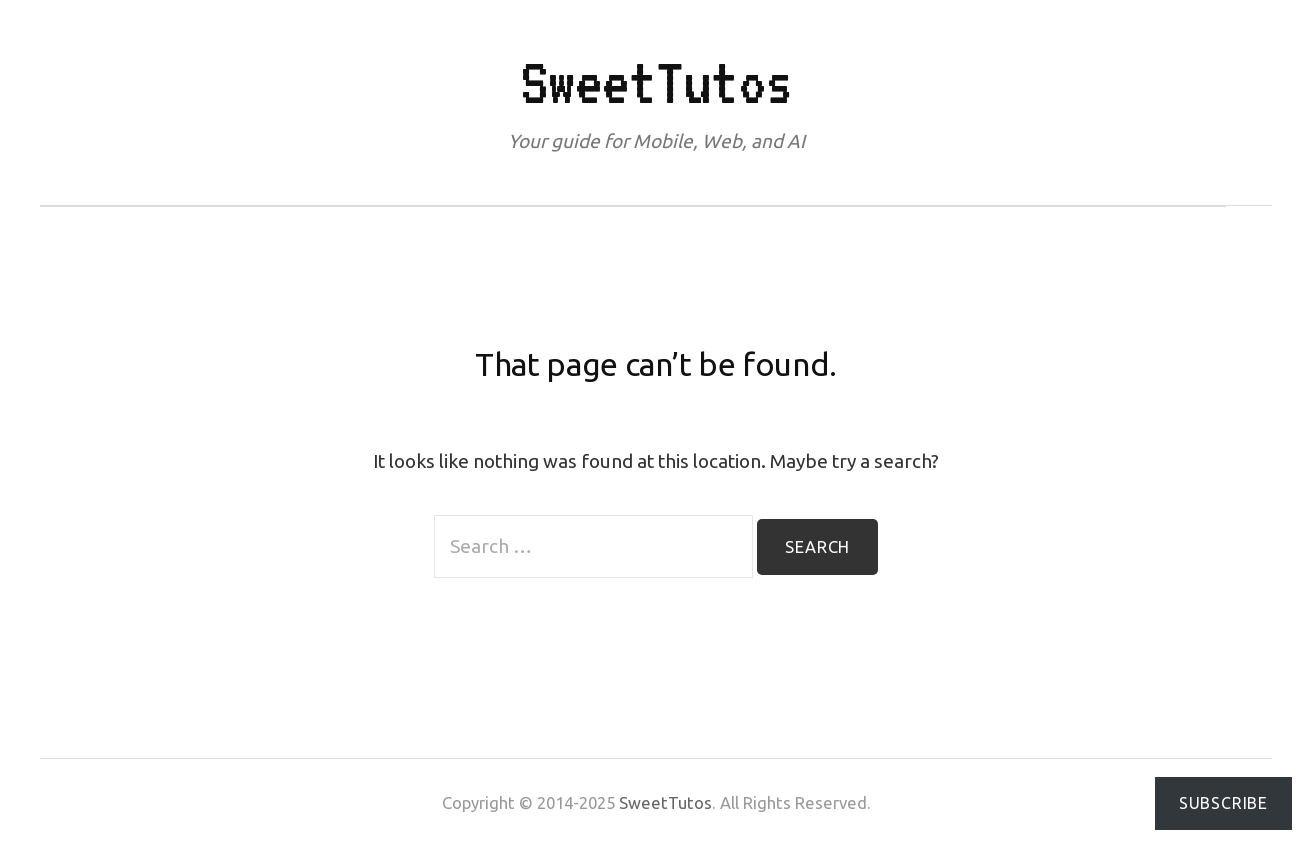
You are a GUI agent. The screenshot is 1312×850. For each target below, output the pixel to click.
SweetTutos (656, 82)
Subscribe (1223, 803)
